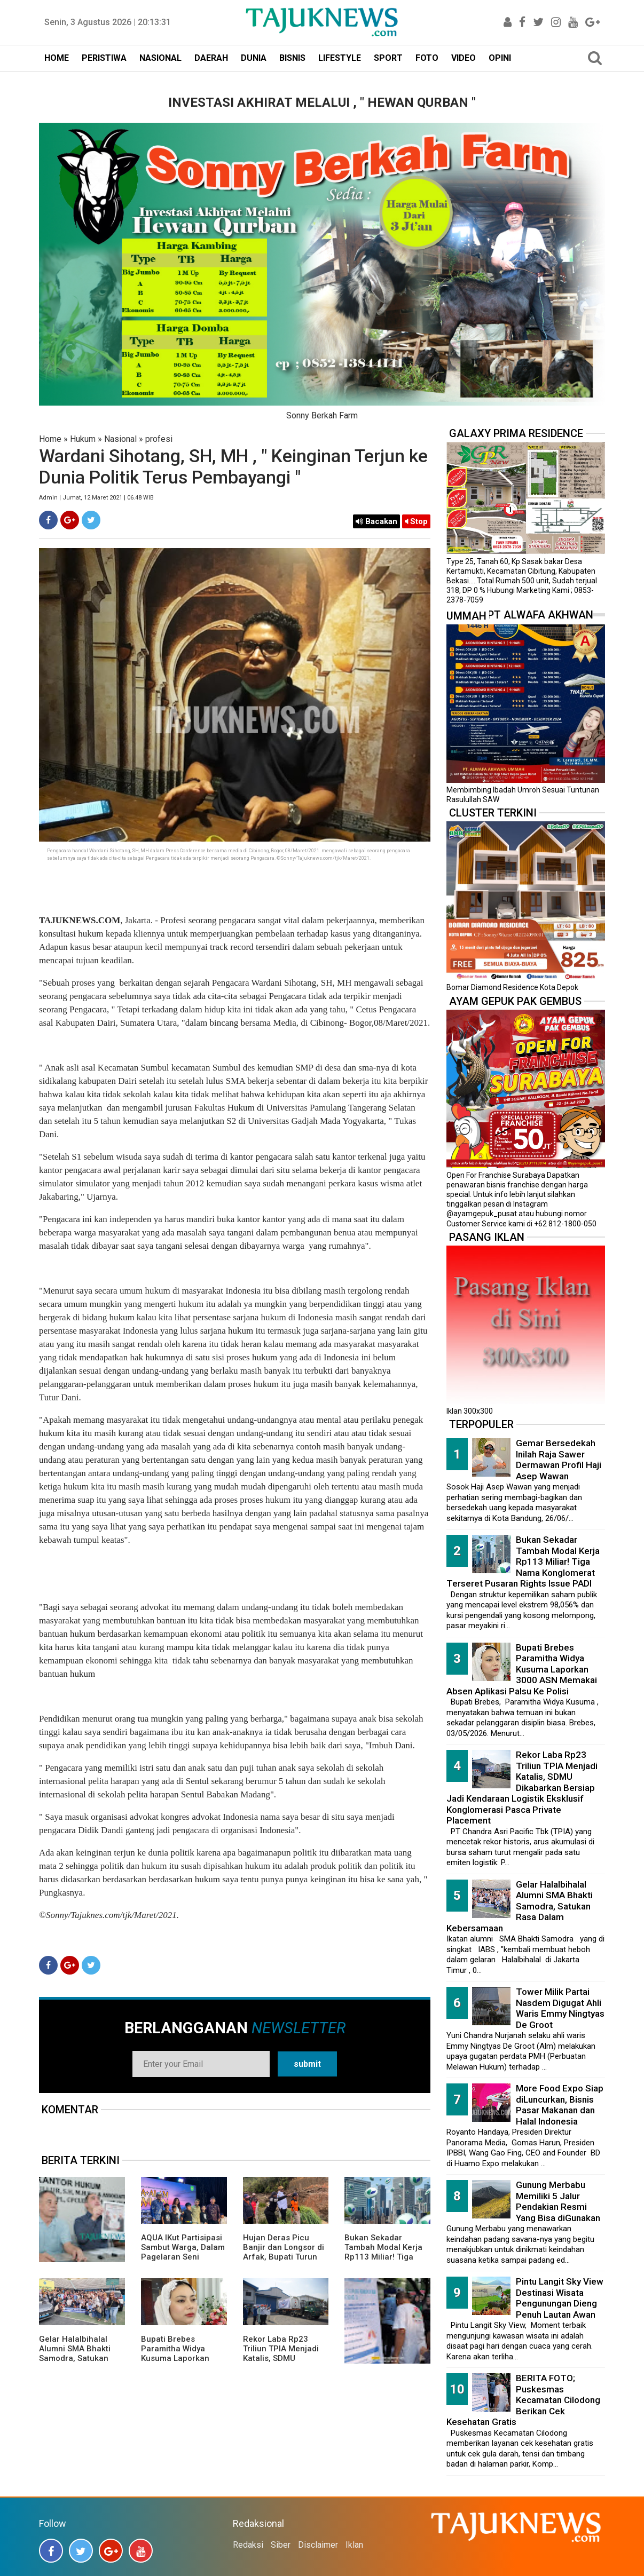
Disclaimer (318, 2545)
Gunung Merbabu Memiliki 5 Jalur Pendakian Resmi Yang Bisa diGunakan (558, 2201)
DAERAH (211, 58)
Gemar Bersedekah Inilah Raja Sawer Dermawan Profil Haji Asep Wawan (558, 1459)
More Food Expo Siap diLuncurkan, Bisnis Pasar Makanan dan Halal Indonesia (559, 2105)
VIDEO (463, 58)
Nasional (120, 439)
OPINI (500, 58)
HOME (56, 58)
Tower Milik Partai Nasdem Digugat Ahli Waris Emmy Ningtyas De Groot (560, 2008)
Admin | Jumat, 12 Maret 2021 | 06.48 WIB (96, 497)
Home (50, 439)
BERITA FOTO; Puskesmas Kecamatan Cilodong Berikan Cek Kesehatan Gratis (523, 2400)
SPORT (388, 58)
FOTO (426, 58)
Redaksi (248, 2545)
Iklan (354, 2545)
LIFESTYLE (339, 58)
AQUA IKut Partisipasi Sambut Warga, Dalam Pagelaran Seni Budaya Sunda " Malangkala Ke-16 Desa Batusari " (183, 2261)
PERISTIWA (104, 58)
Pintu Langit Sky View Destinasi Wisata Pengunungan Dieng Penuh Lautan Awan (559, 2298)
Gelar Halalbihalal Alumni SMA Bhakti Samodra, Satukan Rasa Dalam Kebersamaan (75, 2358)
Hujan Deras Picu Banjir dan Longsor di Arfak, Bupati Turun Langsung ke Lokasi (283, 2252)
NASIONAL (160, 58)
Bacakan (376, 521)
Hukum (83, 439)
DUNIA (253, 58)
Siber (280, 2545)
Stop (416, 521)
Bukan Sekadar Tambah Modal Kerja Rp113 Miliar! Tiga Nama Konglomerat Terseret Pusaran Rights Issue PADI (383, 2261)
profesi (158, 439)
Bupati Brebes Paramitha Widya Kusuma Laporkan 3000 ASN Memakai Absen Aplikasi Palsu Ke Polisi (181, 2363)
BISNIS (292, 58)
